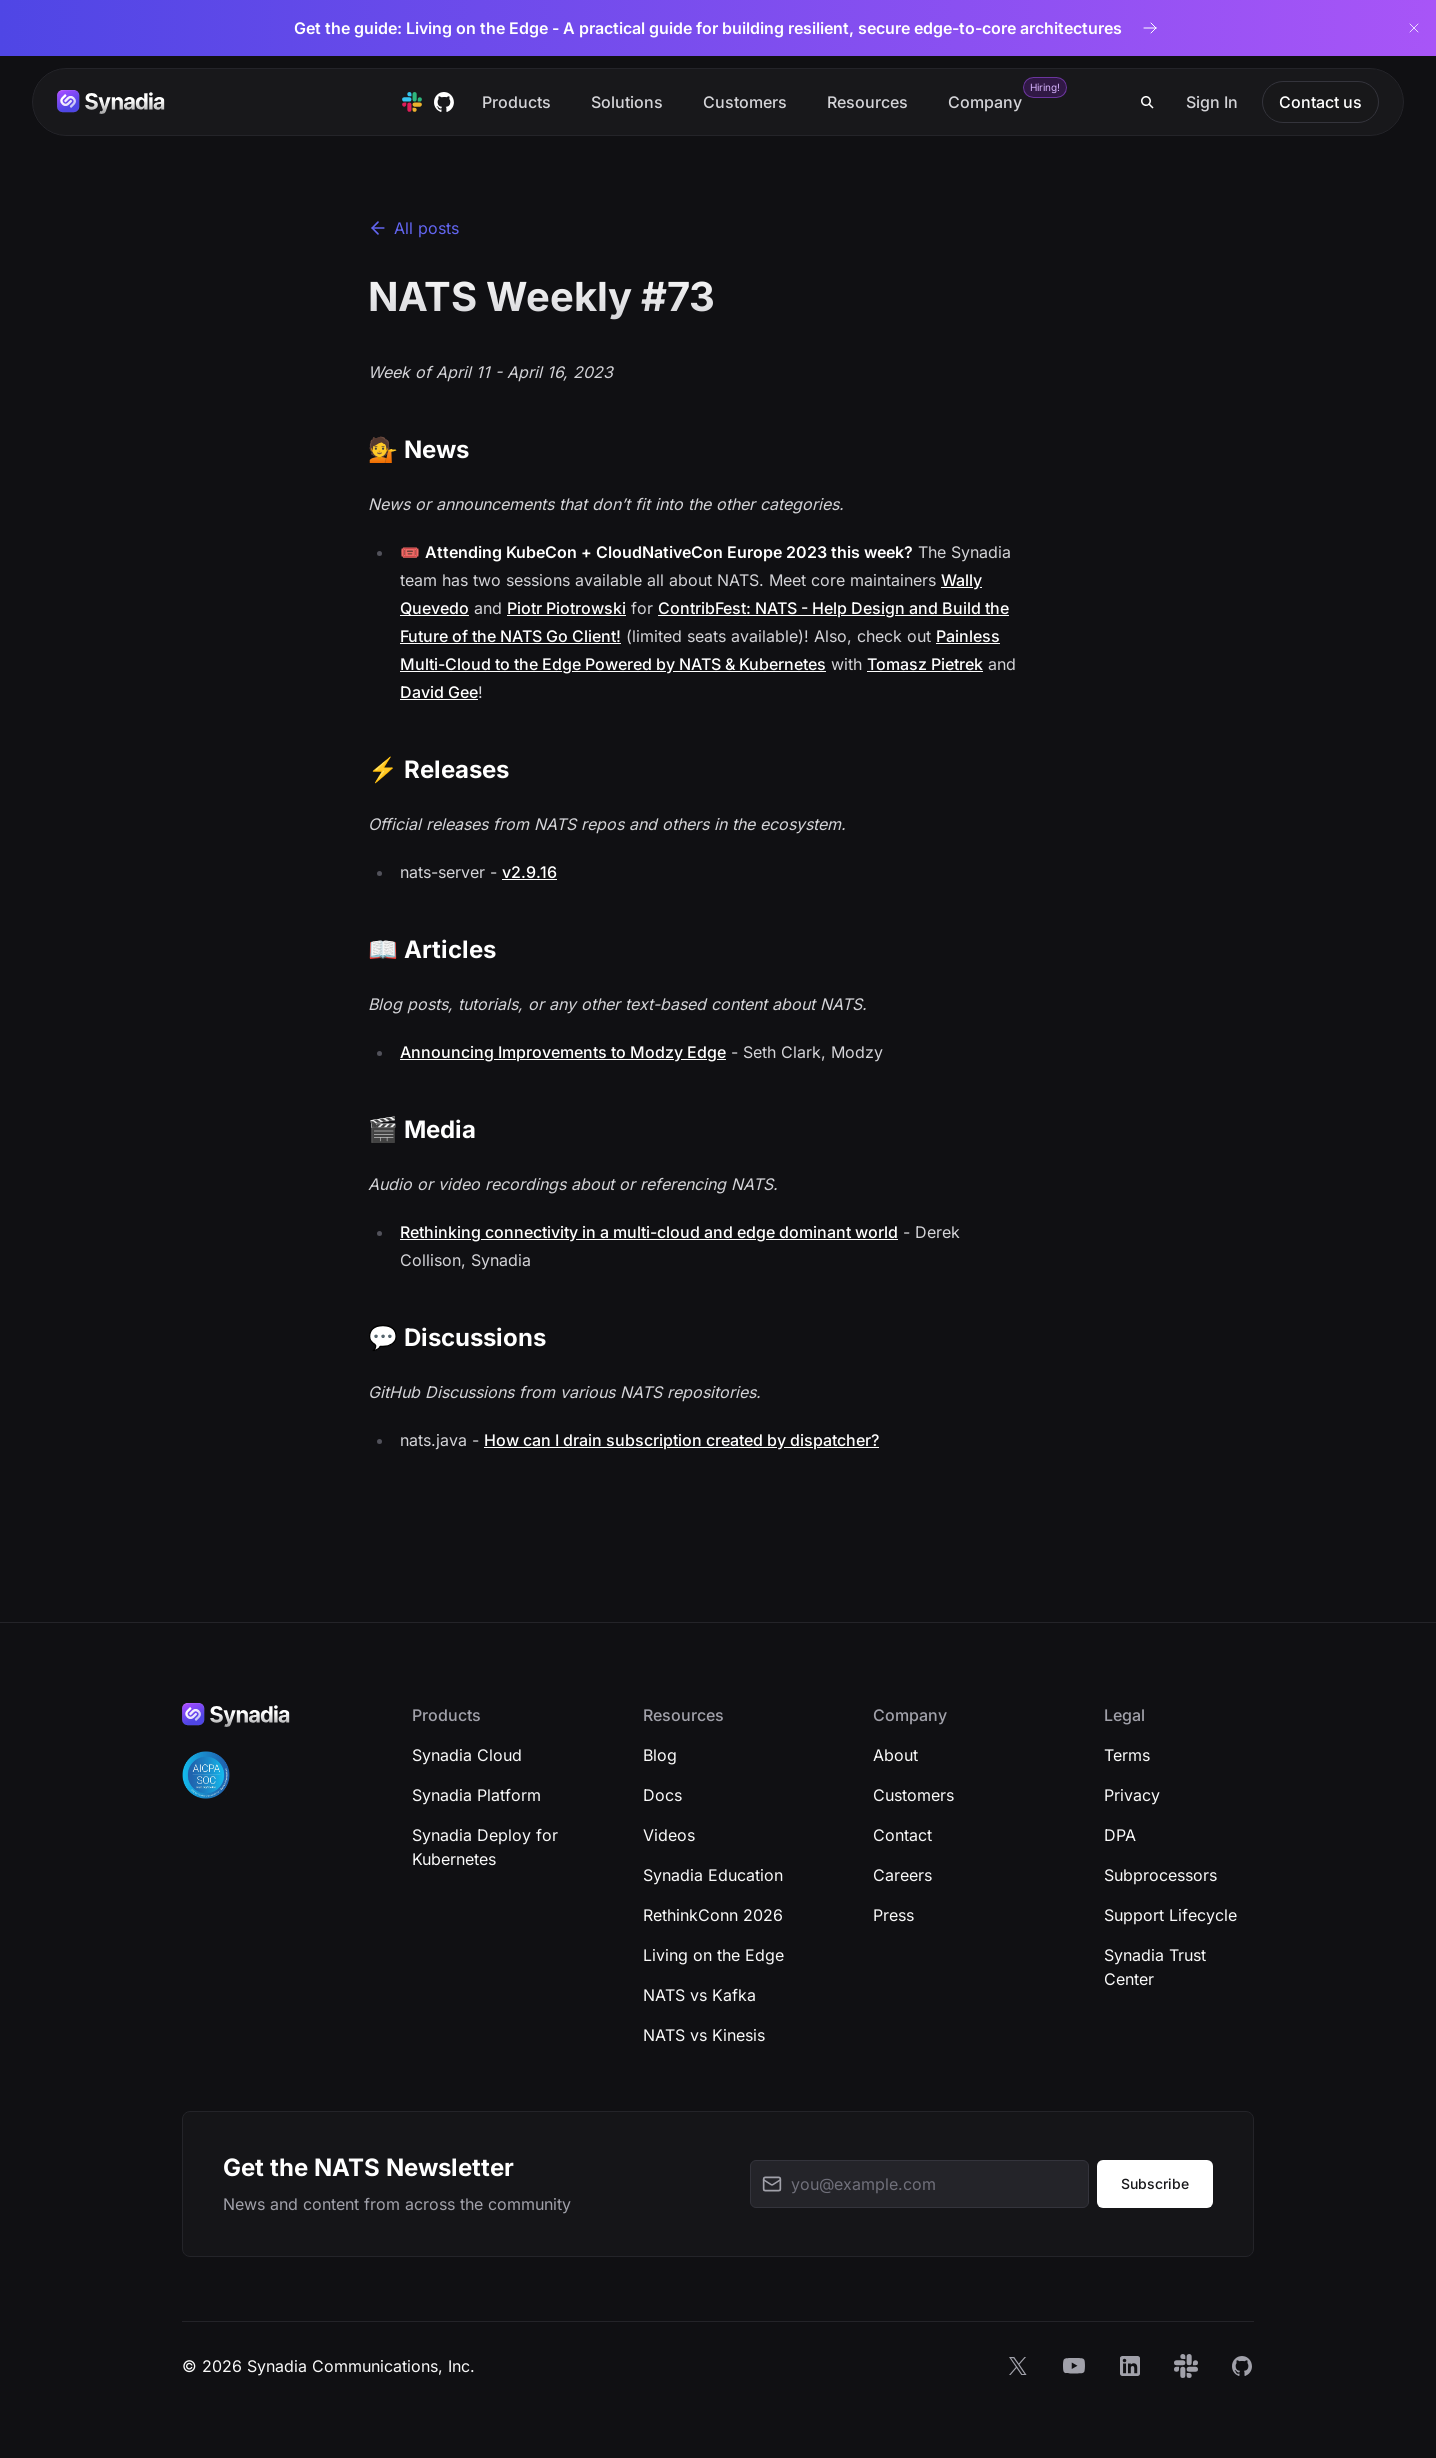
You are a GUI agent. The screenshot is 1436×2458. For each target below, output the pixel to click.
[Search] (1147, 102)
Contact (902, 1835)
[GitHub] (1242, 2366)
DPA (1120, 1835)
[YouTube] (1074, 2366)
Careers (902, 1875)
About (895, 1755)
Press (893, 1915)
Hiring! (1045, 87)
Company (985, 102)
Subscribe (1155, 2183)
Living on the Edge (713, 1955)
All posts (413, 228)
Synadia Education (713, 1875)
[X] (1018, 2366)
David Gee (439, 692)
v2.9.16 (529, 872)
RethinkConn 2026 (713, 1915)
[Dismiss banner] (1414, 28)
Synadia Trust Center (1155, 1967)
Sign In (1212, 102)
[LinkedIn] (1130, 2366)
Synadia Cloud (467, 1755)
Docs (662, 1795)
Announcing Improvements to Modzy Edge (563, 1052)
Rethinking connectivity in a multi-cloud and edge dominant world (649, 1232)
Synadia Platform (476, 1795)
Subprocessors (1160, 1875)
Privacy (1132, 1795)
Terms (1127, 1755)
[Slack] (1186, 2366)
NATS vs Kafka (699, 1995)
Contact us (1320, 102)
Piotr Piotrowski (566, 608)
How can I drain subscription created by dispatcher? (681, 1440)
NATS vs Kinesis (704, 2035)
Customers (745, 102)
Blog (660, 1755)
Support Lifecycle (1170, 1915)
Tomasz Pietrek (925, 664)
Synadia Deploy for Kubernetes (485, 1847)
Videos (669, 1835)
